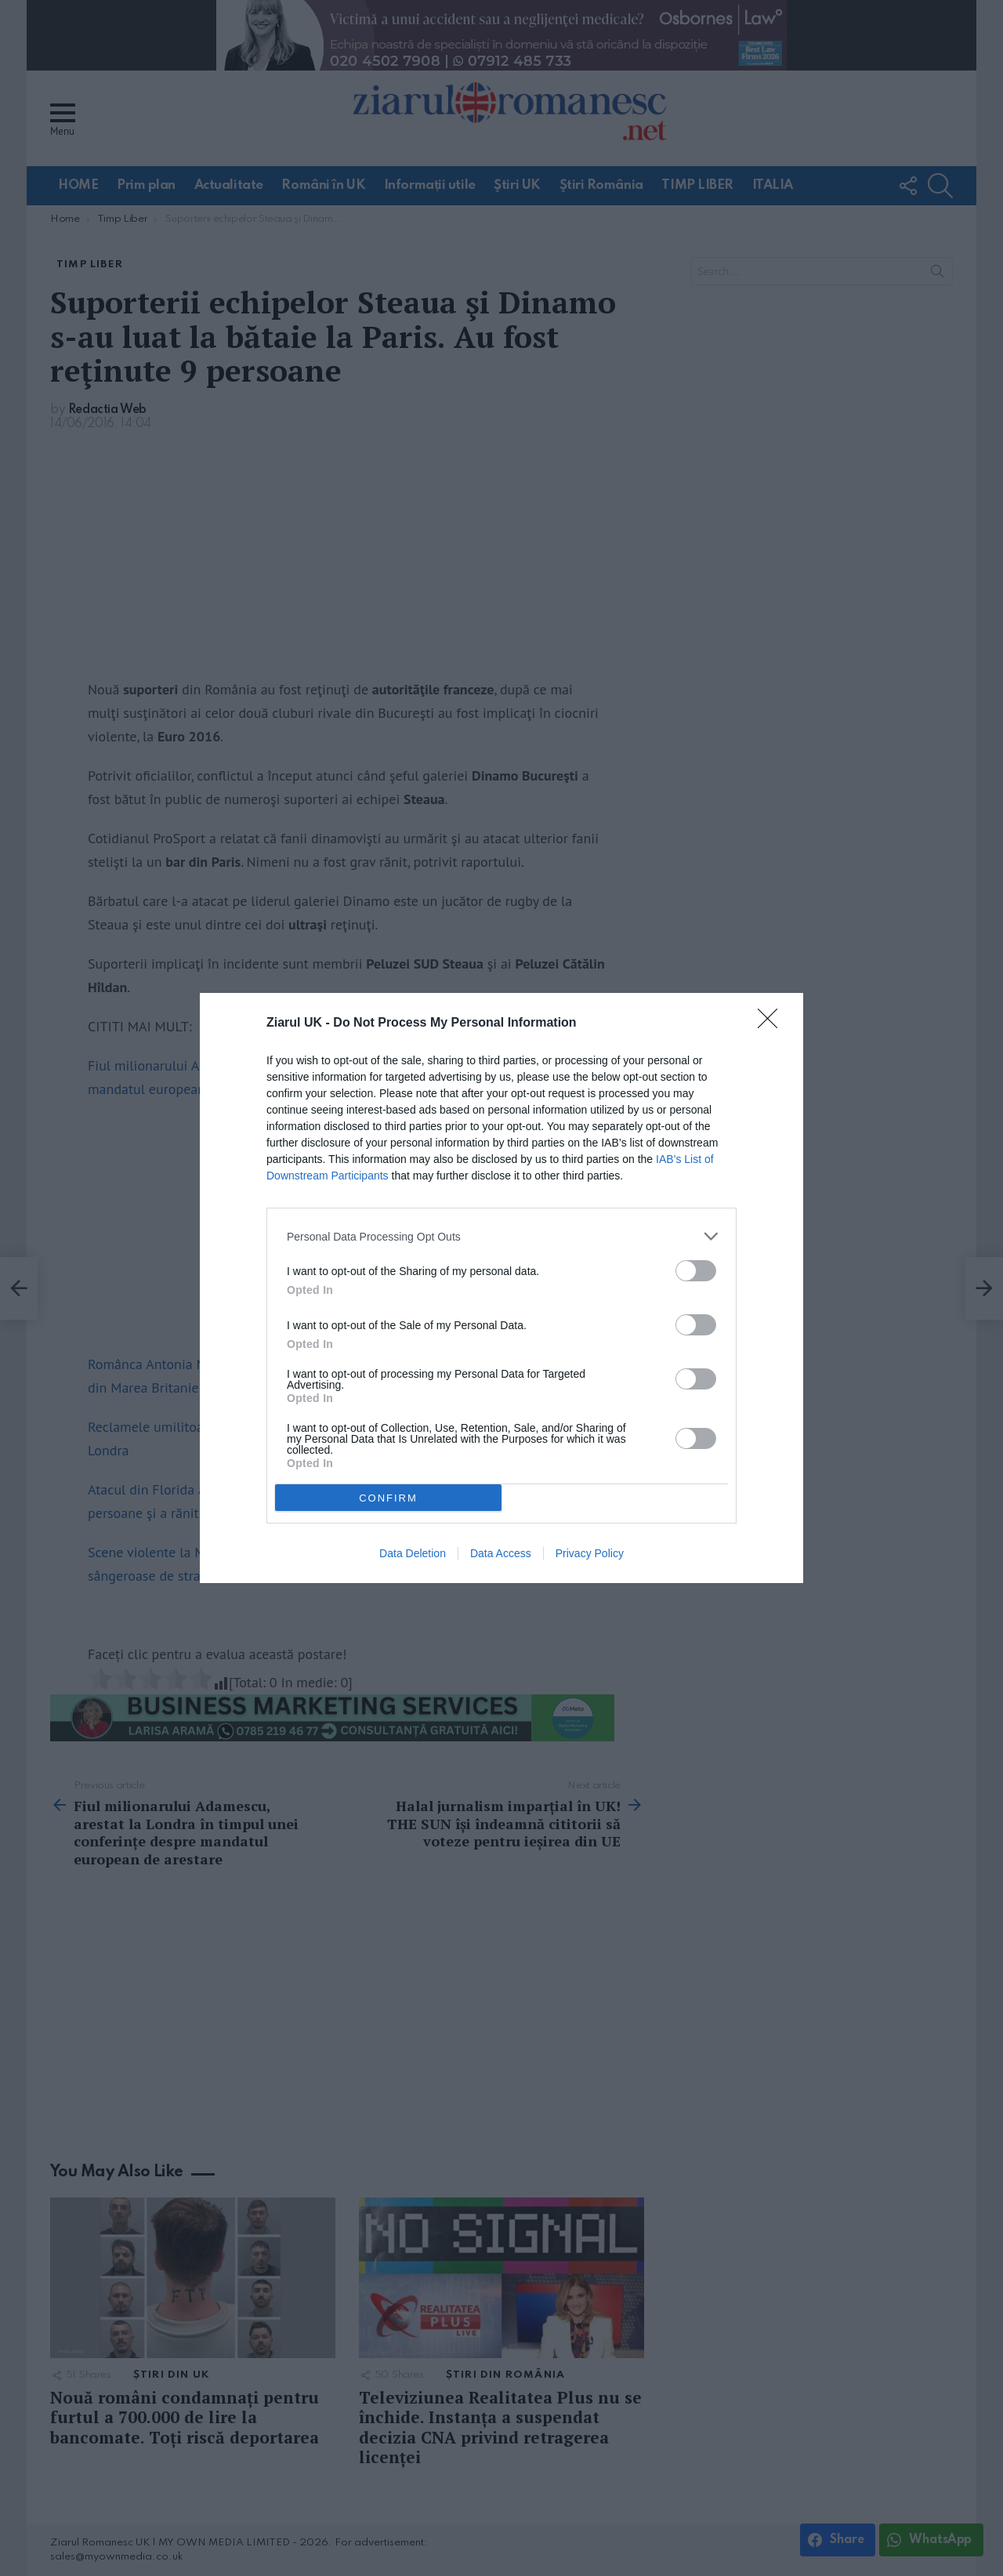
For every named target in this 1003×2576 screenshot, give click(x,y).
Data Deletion (412, 1553)
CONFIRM (388, 1497)
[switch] (695, 1270)
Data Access (500, 1553)
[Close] (773, 1023)
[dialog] (501, 1288)
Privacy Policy (590, 1553)
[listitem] (501, 1236)
